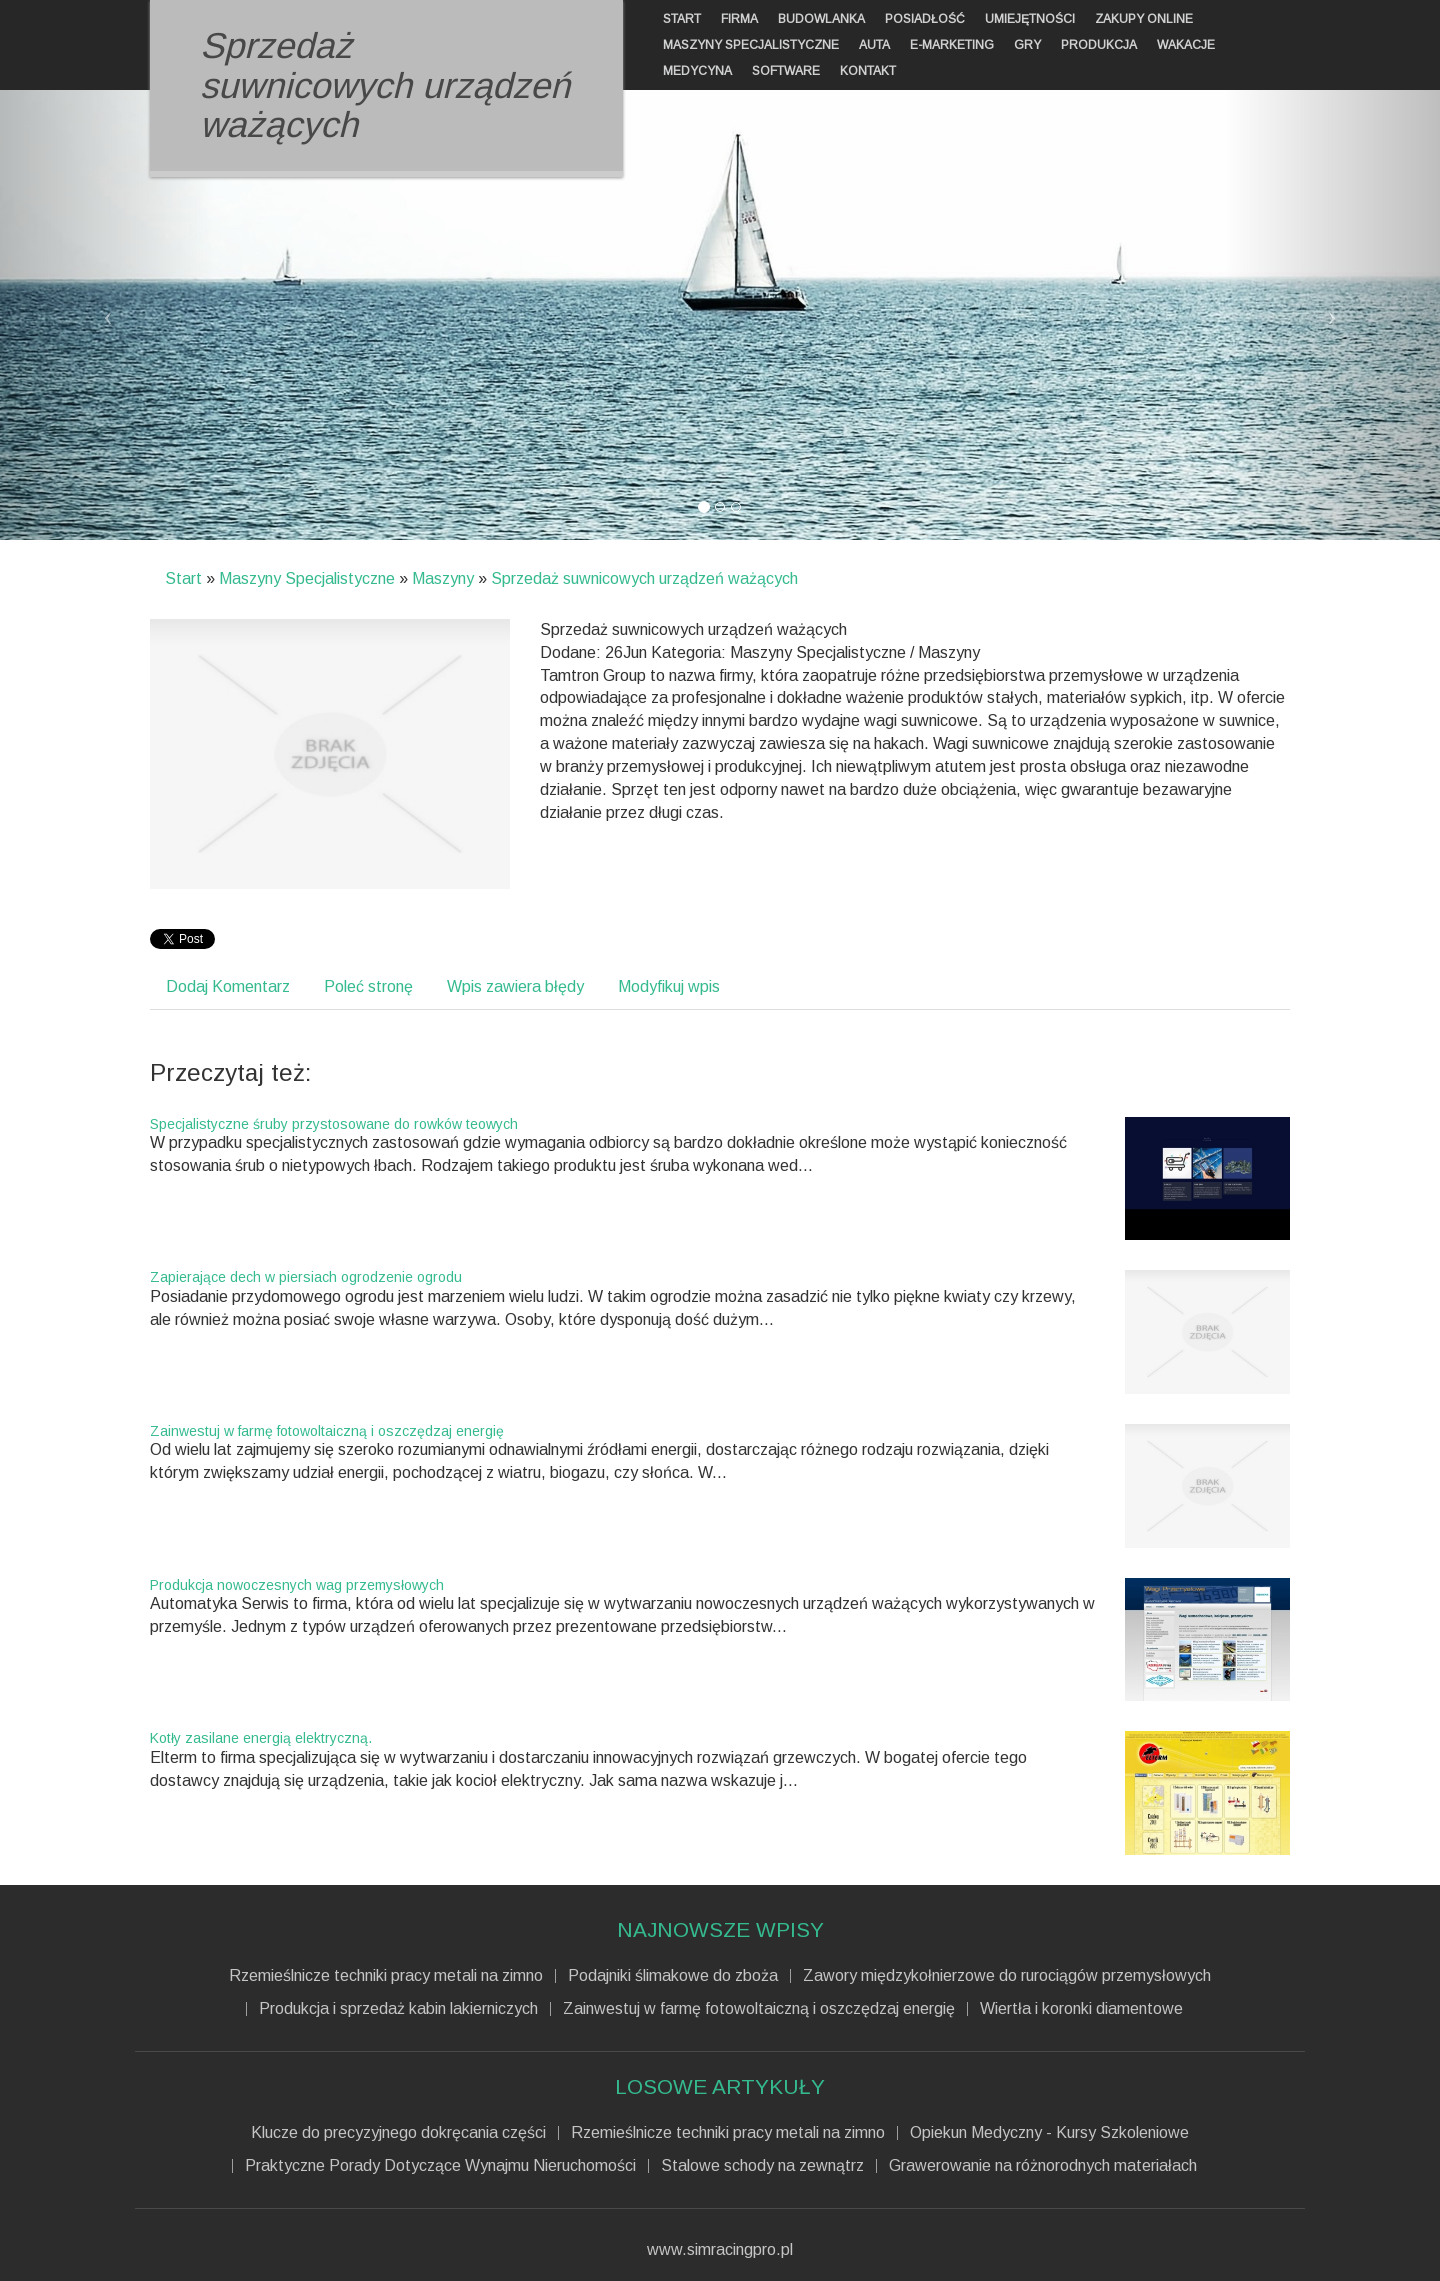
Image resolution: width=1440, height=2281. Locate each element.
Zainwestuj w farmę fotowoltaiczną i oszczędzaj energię (327, 1431)
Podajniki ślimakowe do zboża (673, 1976)
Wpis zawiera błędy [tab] (515, 986)
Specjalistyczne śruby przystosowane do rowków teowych (334, 1124)
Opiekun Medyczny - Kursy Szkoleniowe (1049, 2133)
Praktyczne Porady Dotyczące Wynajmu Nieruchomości (440, 2166)
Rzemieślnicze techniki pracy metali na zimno (386, 1976)
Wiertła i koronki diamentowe (1081, 2009)
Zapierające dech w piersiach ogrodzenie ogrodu (306, 1277)
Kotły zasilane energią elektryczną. (261, 1738)
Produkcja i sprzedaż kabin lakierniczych (398, 2009)
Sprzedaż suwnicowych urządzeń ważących (644, 578)
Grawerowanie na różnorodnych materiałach (1043, 2166)
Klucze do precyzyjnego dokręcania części (398, 2133)
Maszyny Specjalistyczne (307, 578)
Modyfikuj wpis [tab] (669, 986)
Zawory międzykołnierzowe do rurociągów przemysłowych (1007, 1976)
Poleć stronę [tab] (368, 986)
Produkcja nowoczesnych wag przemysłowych (297, 1585)
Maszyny (443, 578)
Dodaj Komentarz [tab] (228, 986)
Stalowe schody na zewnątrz (762, 2166)
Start (183, 578)
